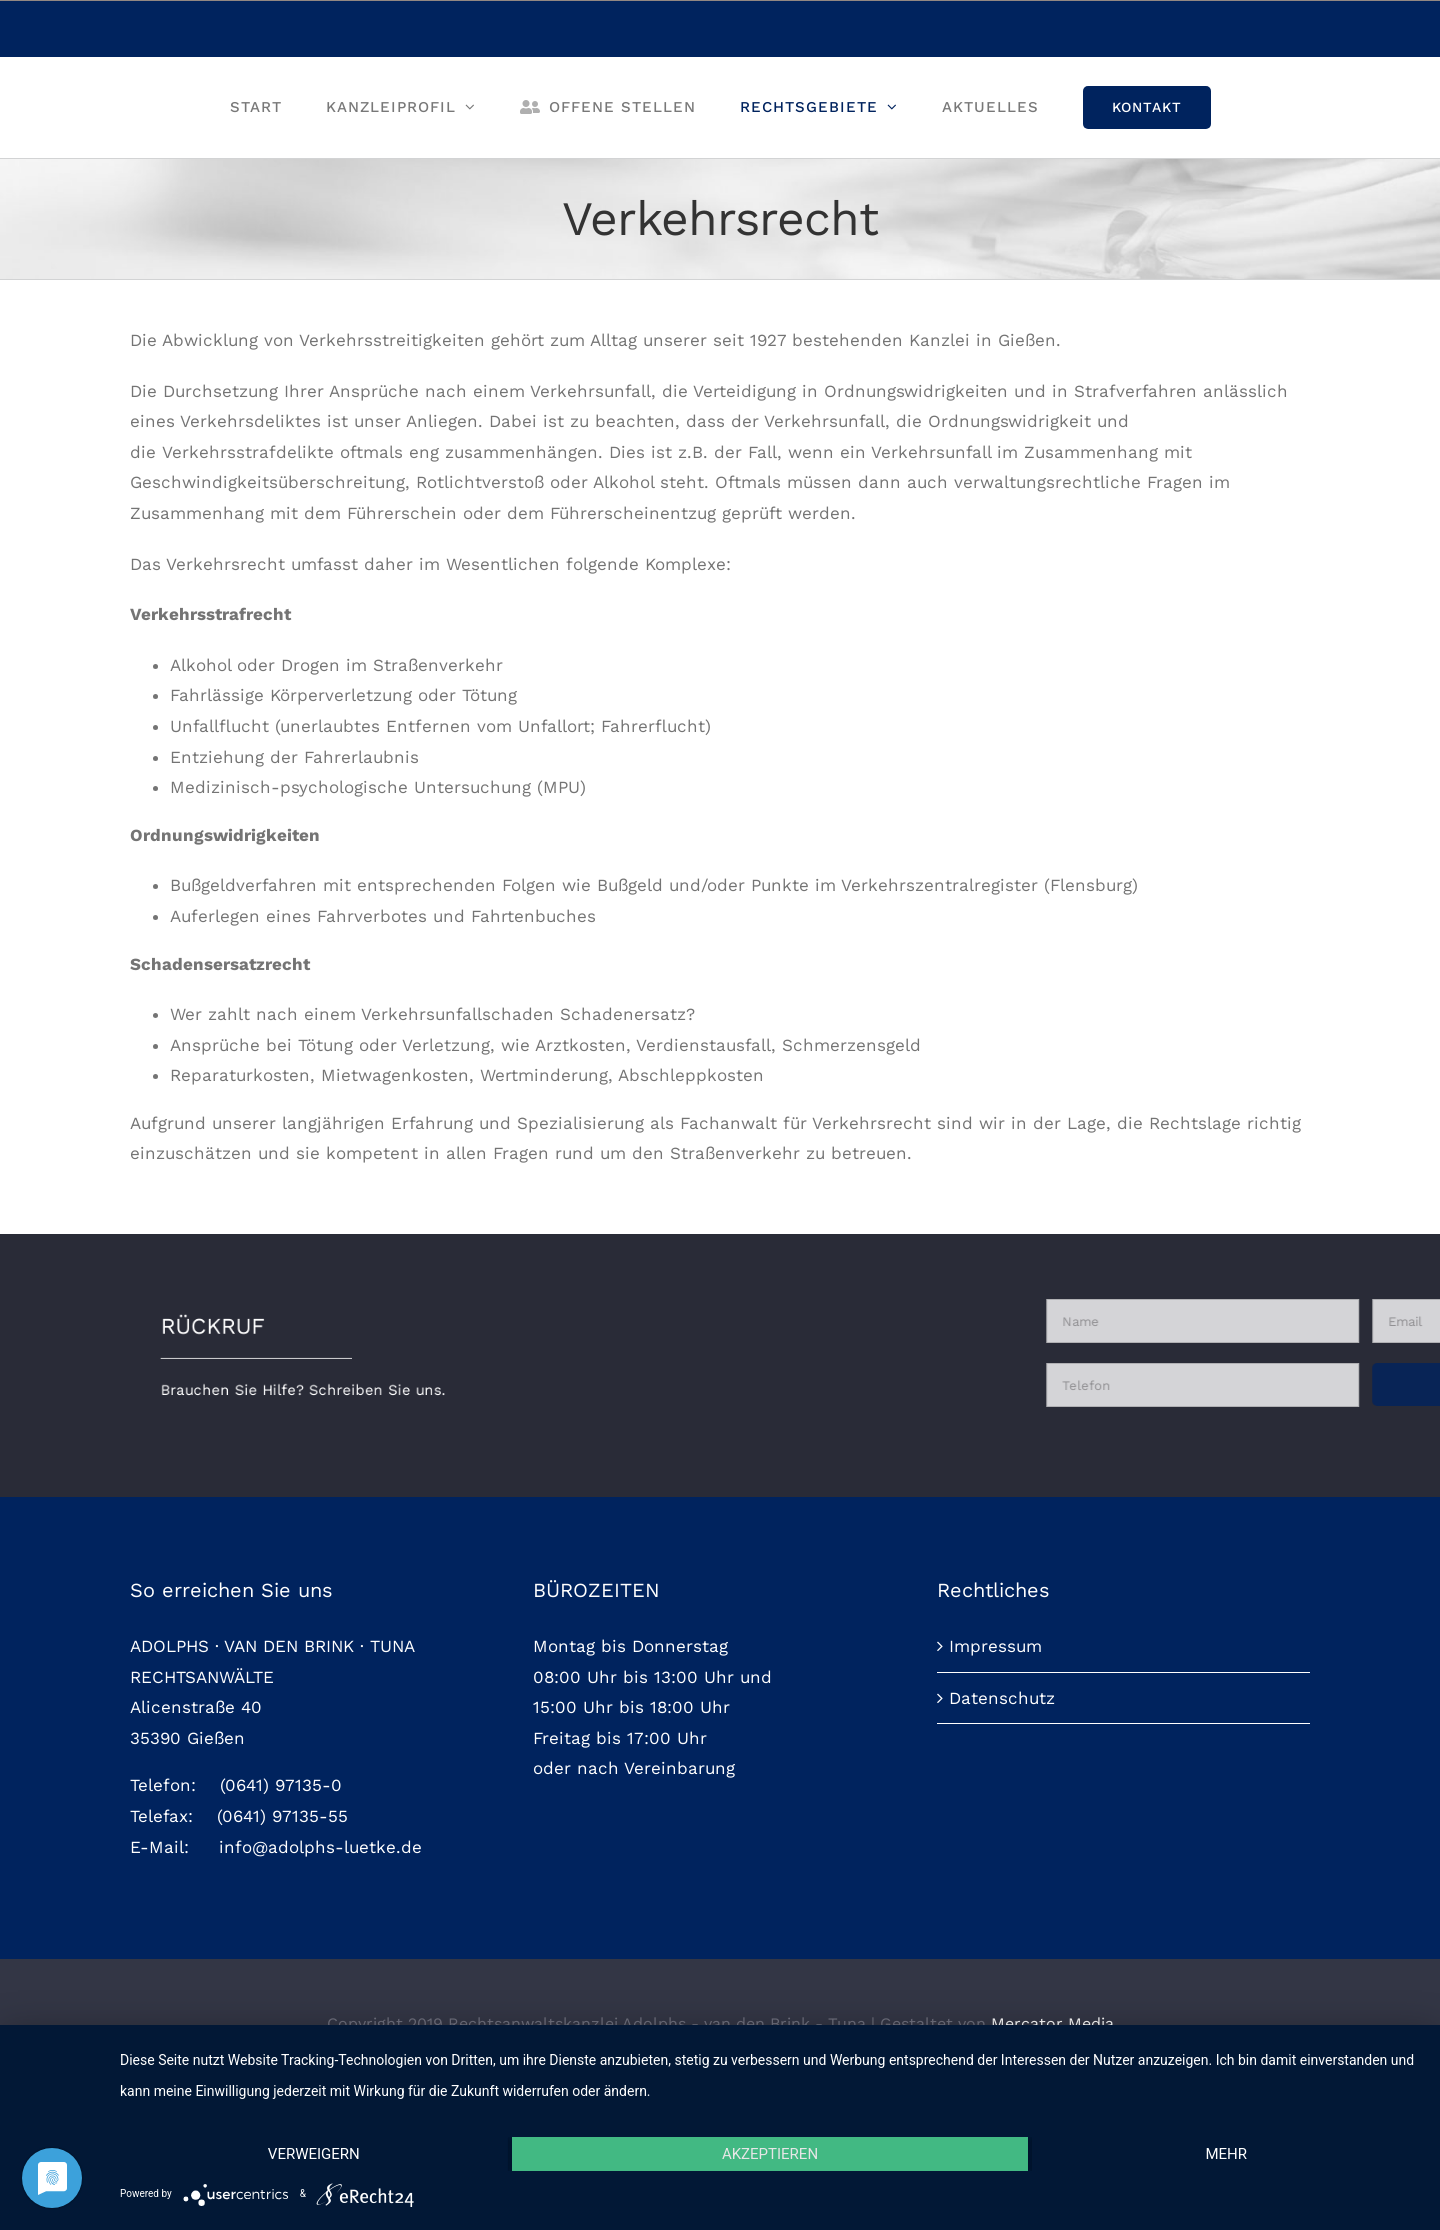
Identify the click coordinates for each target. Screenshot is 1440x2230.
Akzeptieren (770, 2154)
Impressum (995, 1786)
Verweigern (314, 2154)
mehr (1226, 2154)
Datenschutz (1002, 1838)
